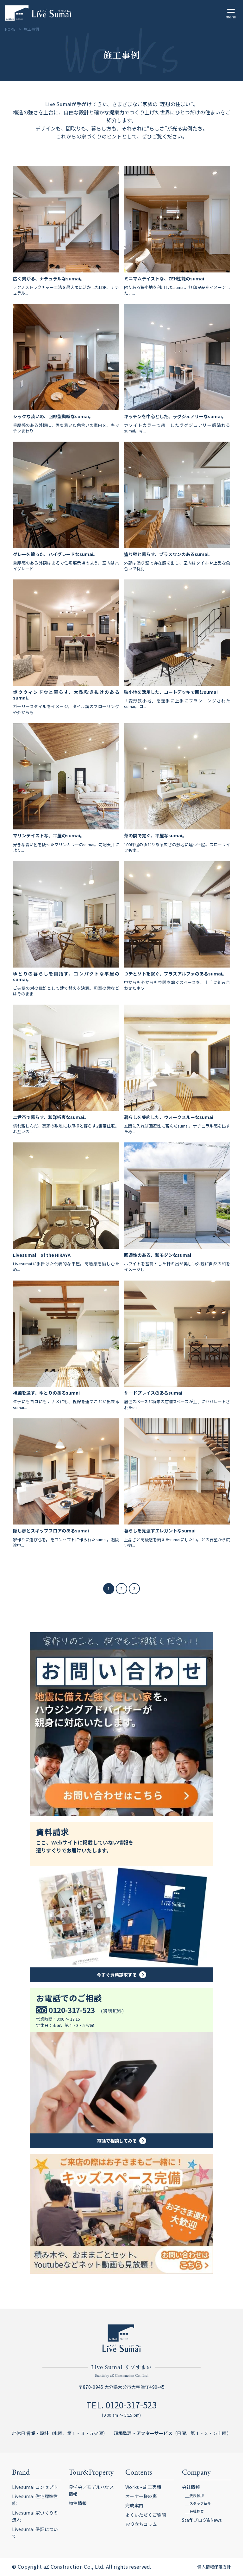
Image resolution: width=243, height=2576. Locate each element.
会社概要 (197, 2511)
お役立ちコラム (141, 2524)
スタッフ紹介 (200, 2503)
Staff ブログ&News (202, 2520)
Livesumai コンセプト (35, 2487)
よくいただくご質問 (145, 2515)
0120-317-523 (131, 2405)
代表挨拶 (197, 2495)
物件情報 (78, 2503)
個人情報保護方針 (214, 2567)
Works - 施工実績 (143, 2487)
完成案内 (134, 2505)
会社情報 (191, 2487)
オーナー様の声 (141, 2496)
